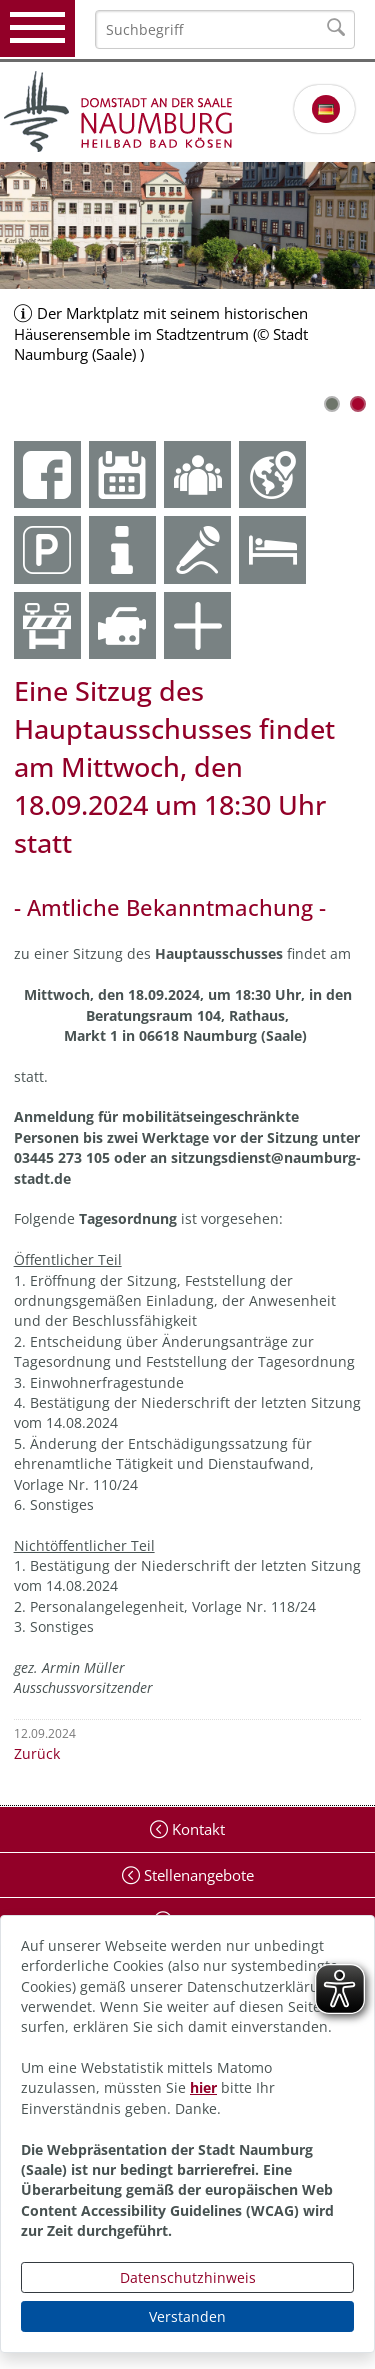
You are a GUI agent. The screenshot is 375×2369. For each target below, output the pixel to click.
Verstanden (187, 2316)
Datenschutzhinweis (188, 2277)
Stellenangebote (197, 1875)
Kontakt (196, 1829)
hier (203, 2087)
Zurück (37, 1753)
